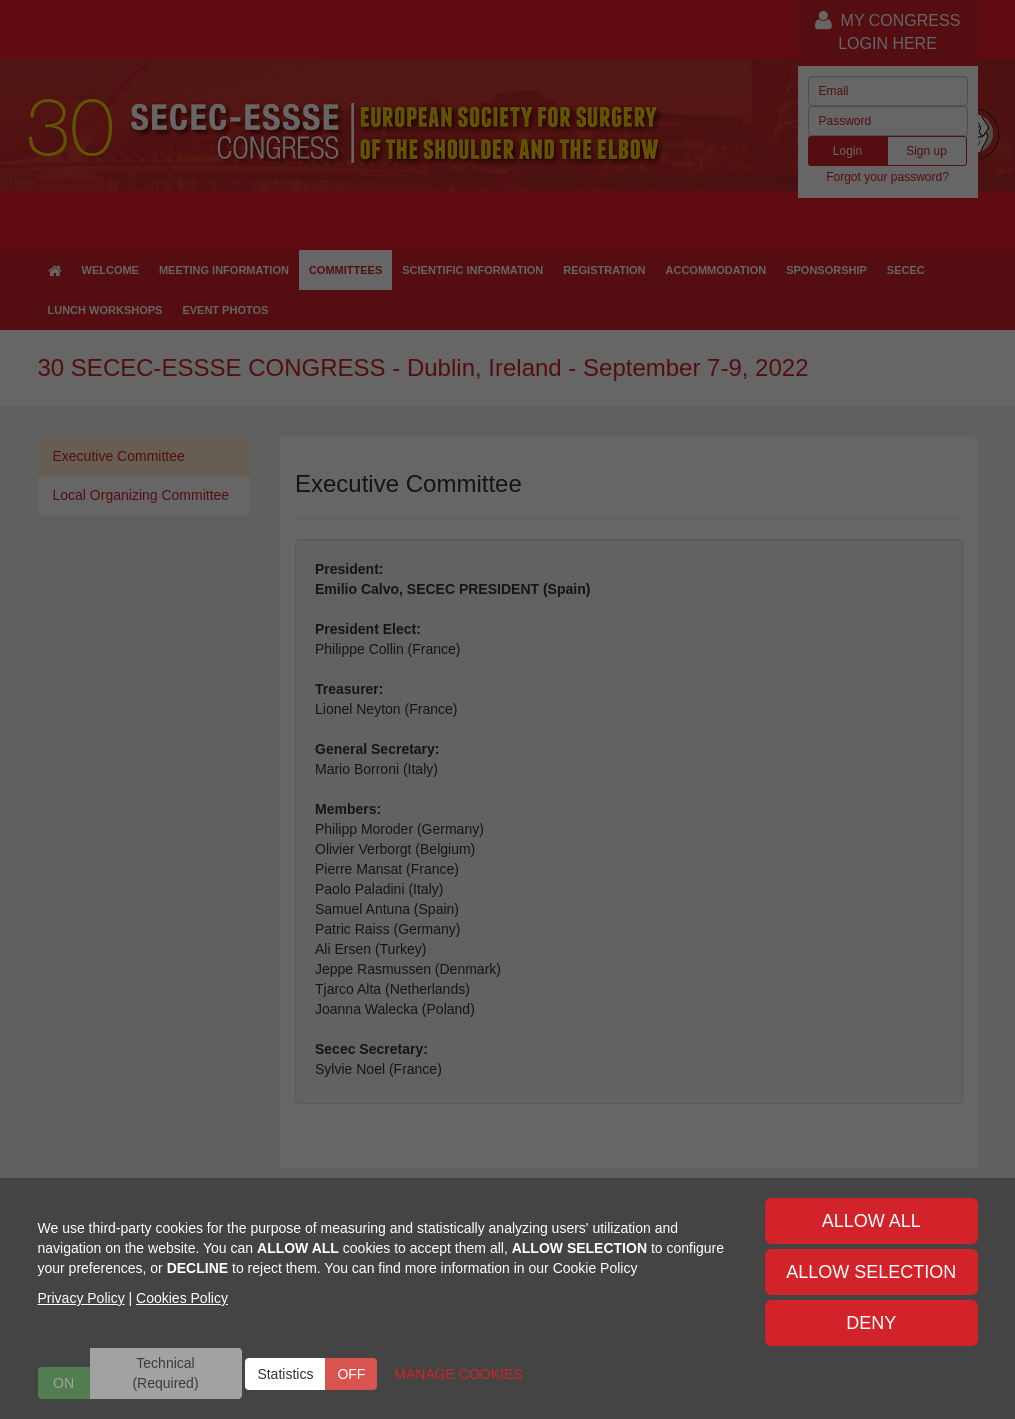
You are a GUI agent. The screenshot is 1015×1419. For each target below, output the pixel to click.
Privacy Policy (81, 1298)
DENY (871, 1323)
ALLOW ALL (871, 1221)
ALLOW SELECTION (871, 1272)
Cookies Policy (182, 1298)
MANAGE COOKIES (458, 1374)
